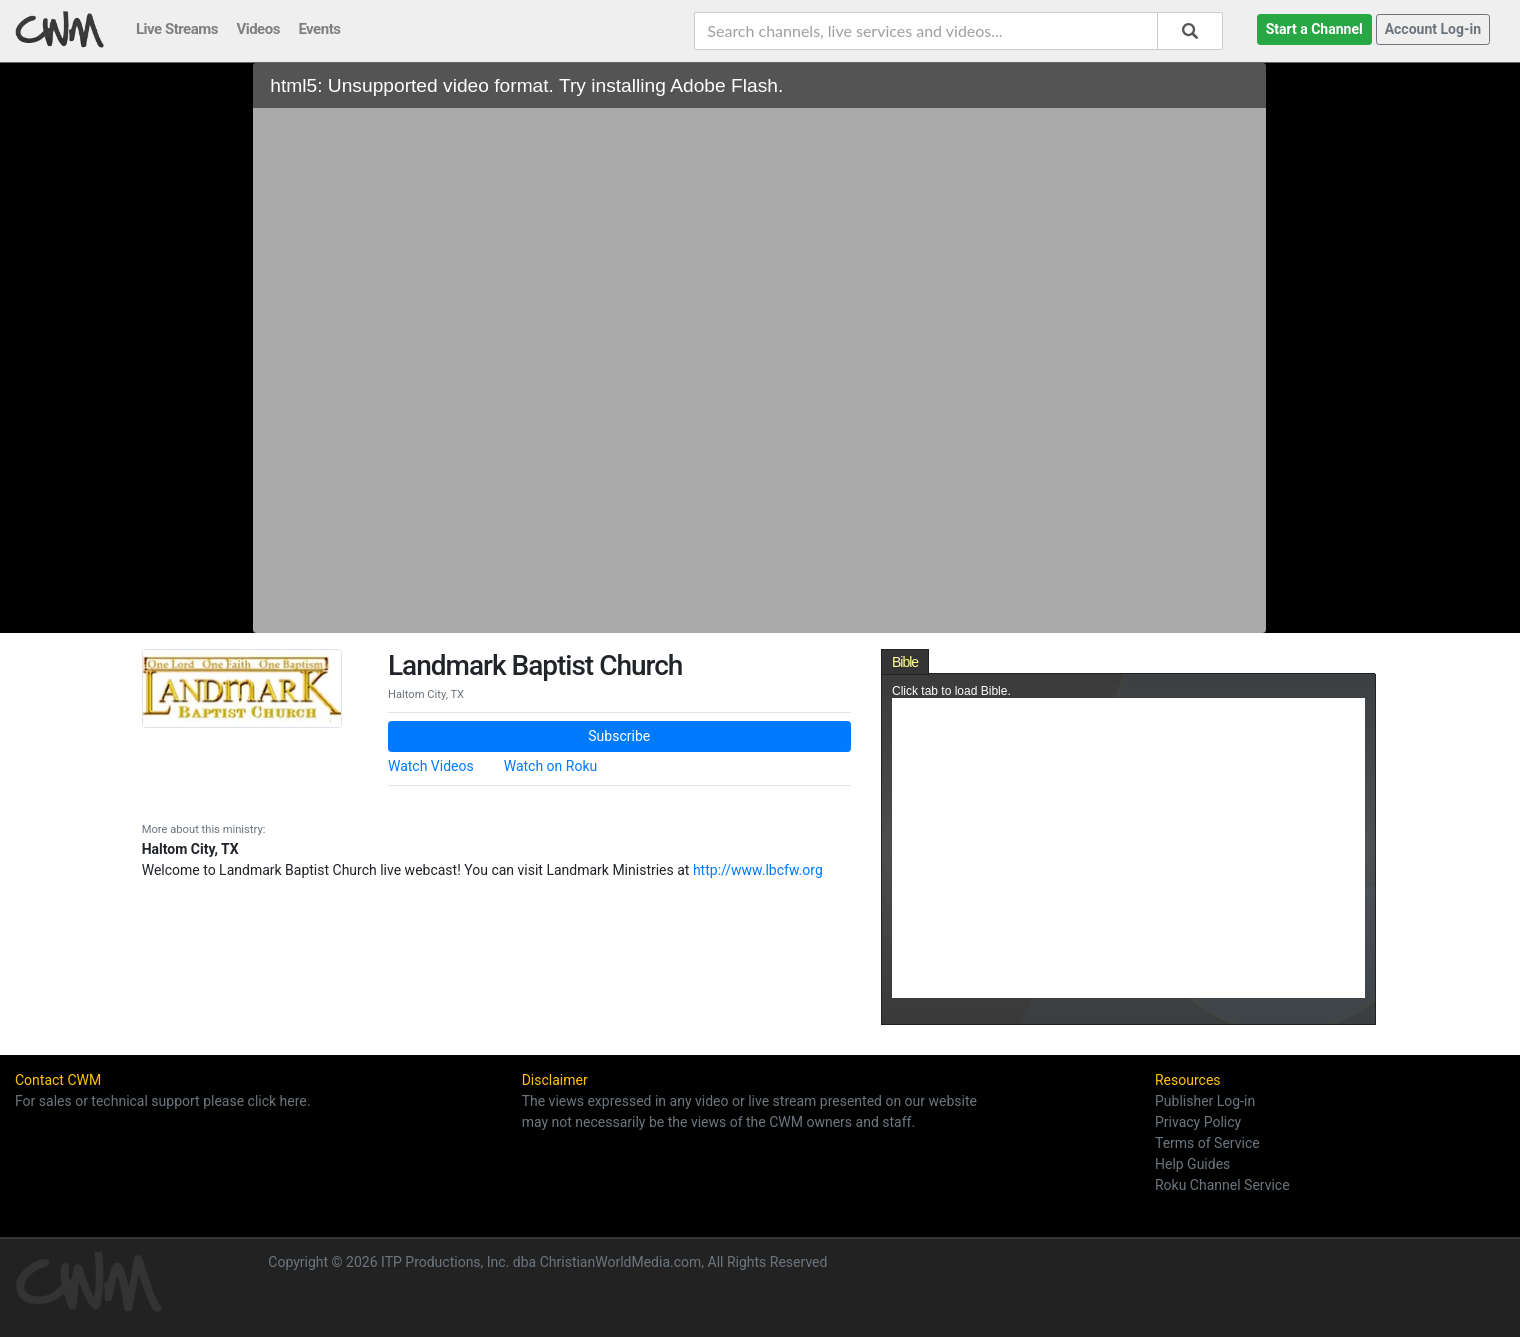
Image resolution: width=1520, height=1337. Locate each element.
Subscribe (619, 736)
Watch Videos (431, 766)
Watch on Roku (551, 766)
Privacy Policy (1198, 1122)
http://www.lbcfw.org (758, 870)
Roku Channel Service (1222, 1185)
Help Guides (1192, 1164)
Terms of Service (1207, 1143)
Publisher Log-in (1205, 1101)
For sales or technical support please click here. (162, 1101)
